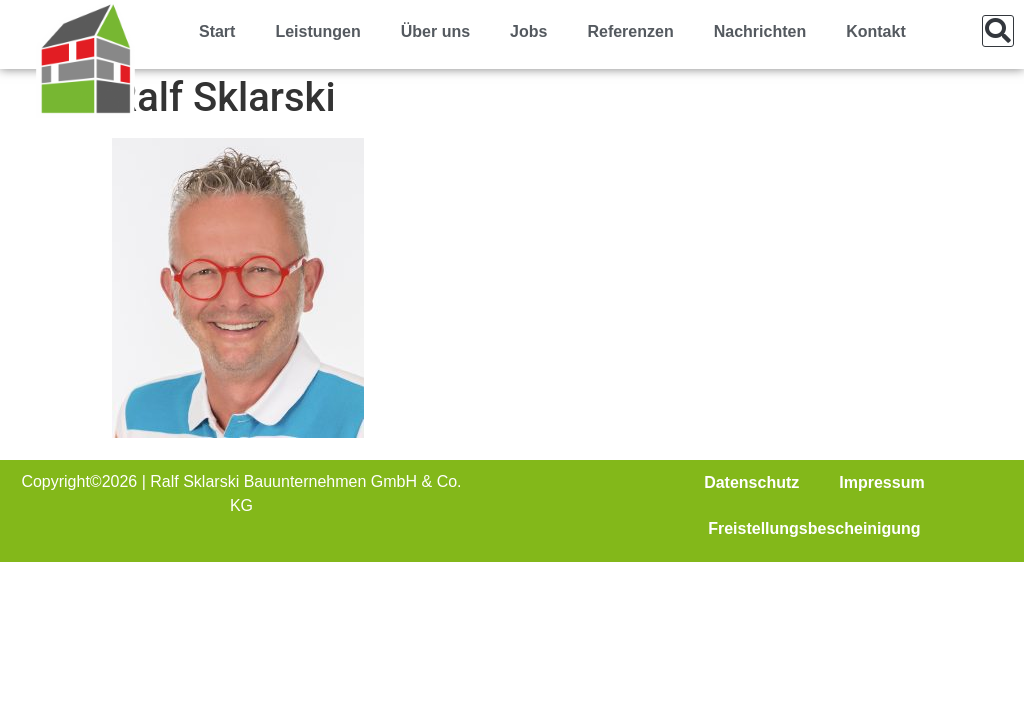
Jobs (528, 31)
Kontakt (876, 31)
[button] (998, 31)
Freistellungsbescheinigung (814, 528)
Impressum (881, 482)
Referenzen (630, 31)
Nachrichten (760, 31)
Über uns (435, 31)
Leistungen (317, 31)
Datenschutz (751, 482)
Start (217, 31)
